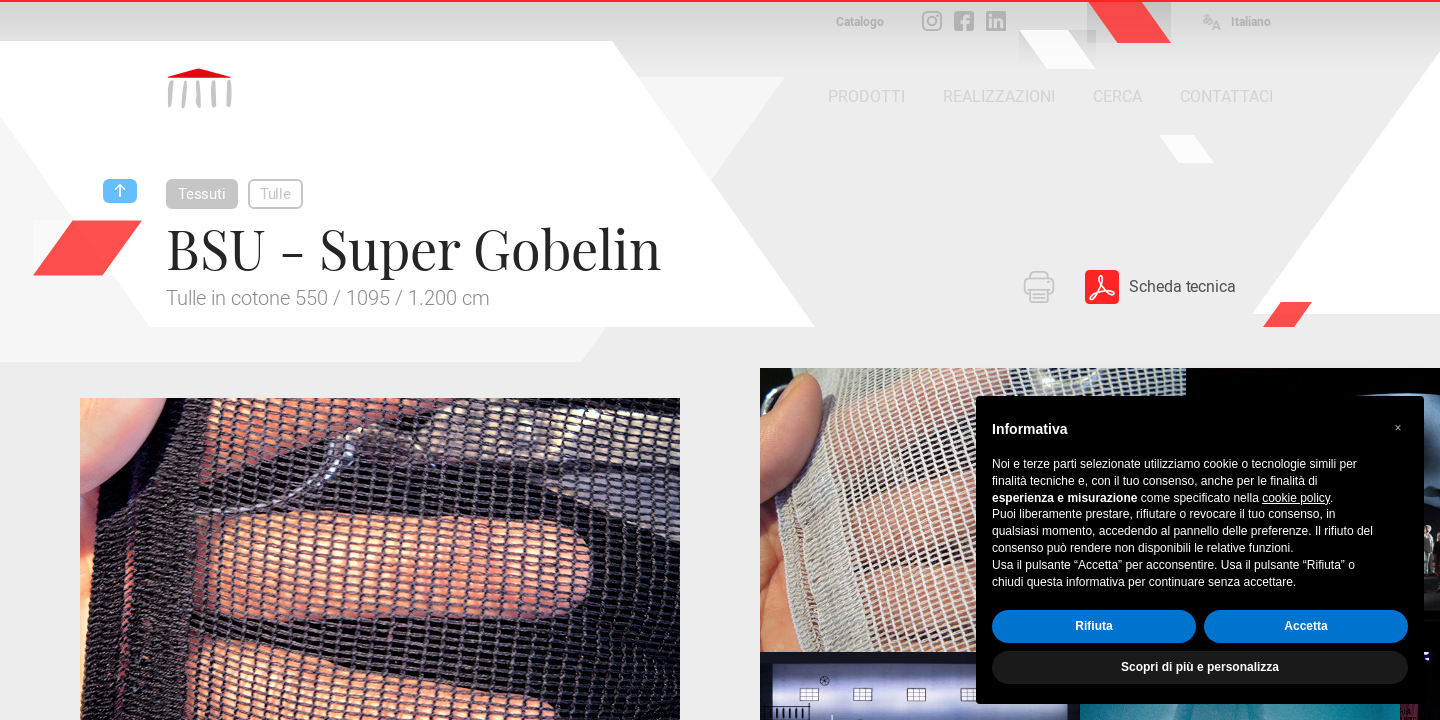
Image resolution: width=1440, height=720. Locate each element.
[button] (1398, 428)
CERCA (1117, 96)
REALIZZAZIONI (999, 96)
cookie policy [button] (1296, 498)
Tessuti (202, 194)
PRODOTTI (866, 96)
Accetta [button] (1305, 626)
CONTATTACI (1226, 96)
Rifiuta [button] (1093, 626)
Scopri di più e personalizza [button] (1200, 667)
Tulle (275, 194)
